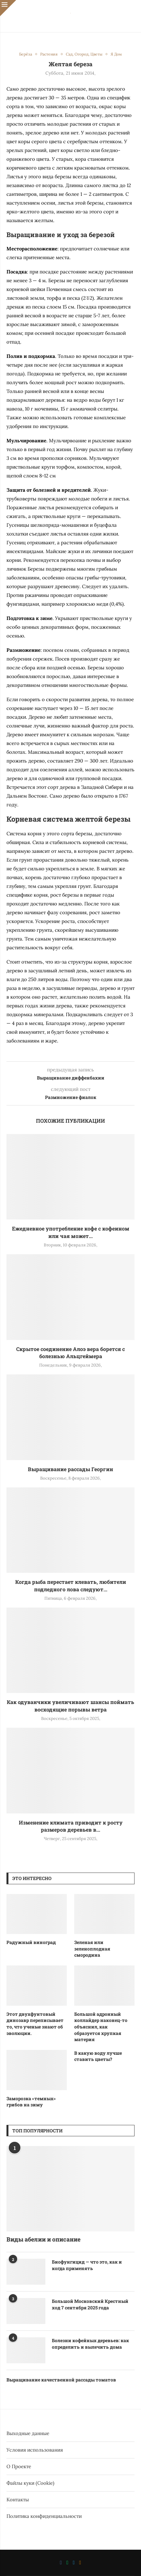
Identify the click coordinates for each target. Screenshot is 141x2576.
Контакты (17, 2499)
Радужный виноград (31, 1942)
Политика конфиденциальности (44, 2516)
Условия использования (34, 2450)
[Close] (8, 8)
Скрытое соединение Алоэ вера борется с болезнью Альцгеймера (70, 1352)
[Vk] (61, 2562)
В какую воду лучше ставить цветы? (98, 2056)
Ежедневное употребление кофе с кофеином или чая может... (70, 1232)
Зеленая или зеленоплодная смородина (92, 1948)
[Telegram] (74, 2562)
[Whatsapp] (67, 2562)
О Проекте (18, 2466)
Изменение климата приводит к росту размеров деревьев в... (71, 1826)
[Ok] (80, 2562)
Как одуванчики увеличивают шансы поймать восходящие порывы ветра (70, 1705)
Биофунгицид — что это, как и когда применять (87, 2265)
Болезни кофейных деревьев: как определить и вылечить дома (90, 2343)
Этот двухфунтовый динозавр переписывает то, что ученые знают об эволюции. (35, 2023)
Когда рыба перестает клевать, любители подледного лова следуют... (70, 1585)
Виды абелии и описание (43, 2239)
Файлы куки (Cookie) (30, 2483)
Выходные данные (27, 2433)
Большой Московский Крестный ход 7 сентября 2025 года (90, 2304)
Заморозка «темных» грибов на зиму (31, 2101)
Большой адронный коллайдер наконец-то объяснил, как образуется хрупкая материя (100, 2026)
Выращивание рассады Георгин (70, 1469)
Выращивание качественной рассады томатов (61, 2380)
